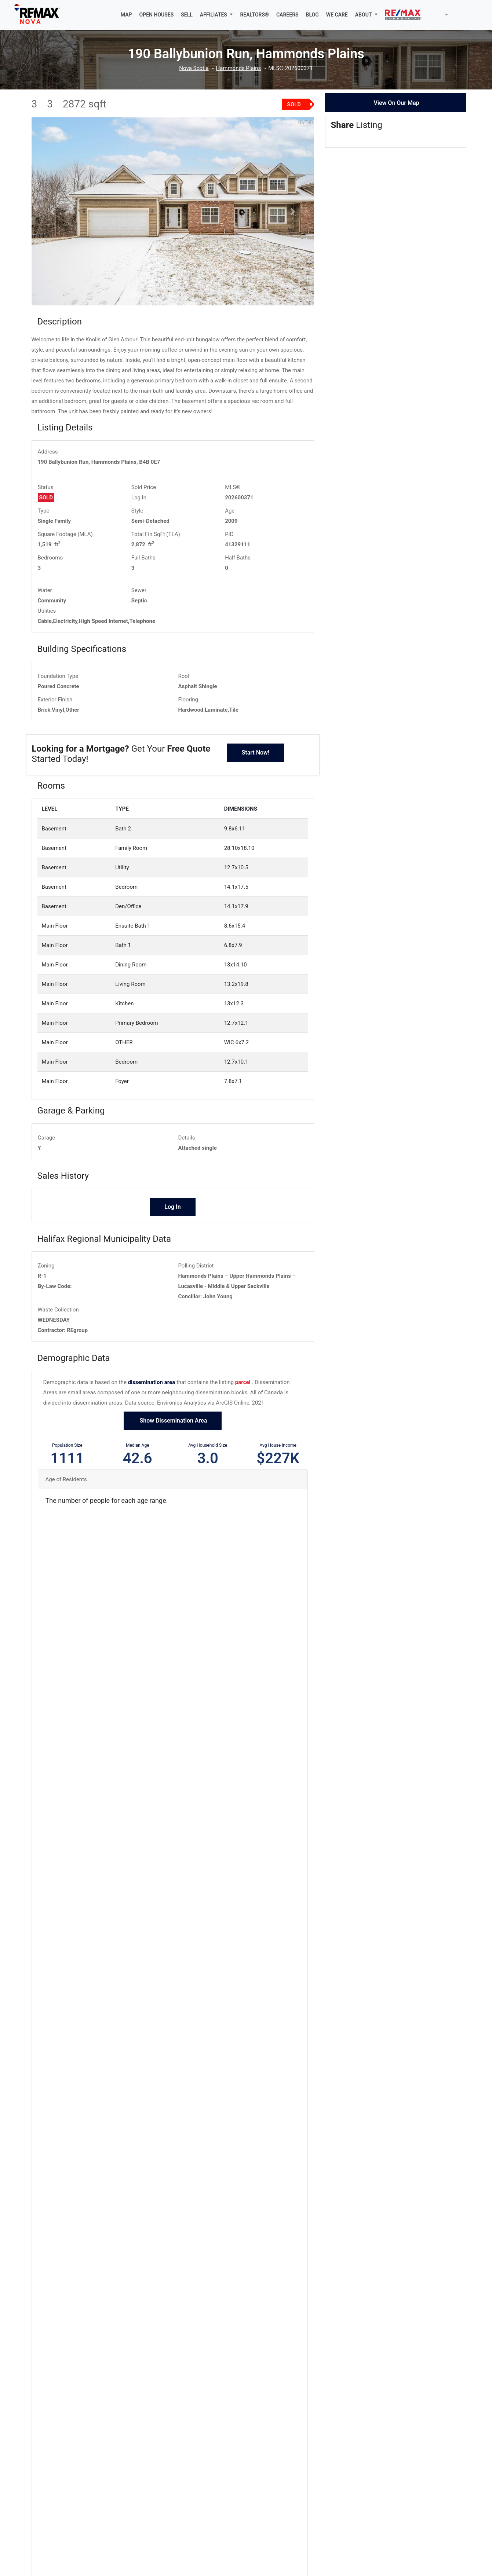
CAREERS (287, 15)
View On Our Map (396, 102)
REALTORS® (254, 15)
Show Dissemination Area (172, 1420)
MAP (126, 15)
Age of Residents (66, 1479)
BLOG (312, 15)
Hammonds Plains (238, 68)
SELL (187, 15)
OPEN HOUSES (156, 15)
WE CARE (337, 15)
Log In (138, 497)
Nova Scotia (193, 68)
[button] (216, 15)
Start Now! (255, 752)
